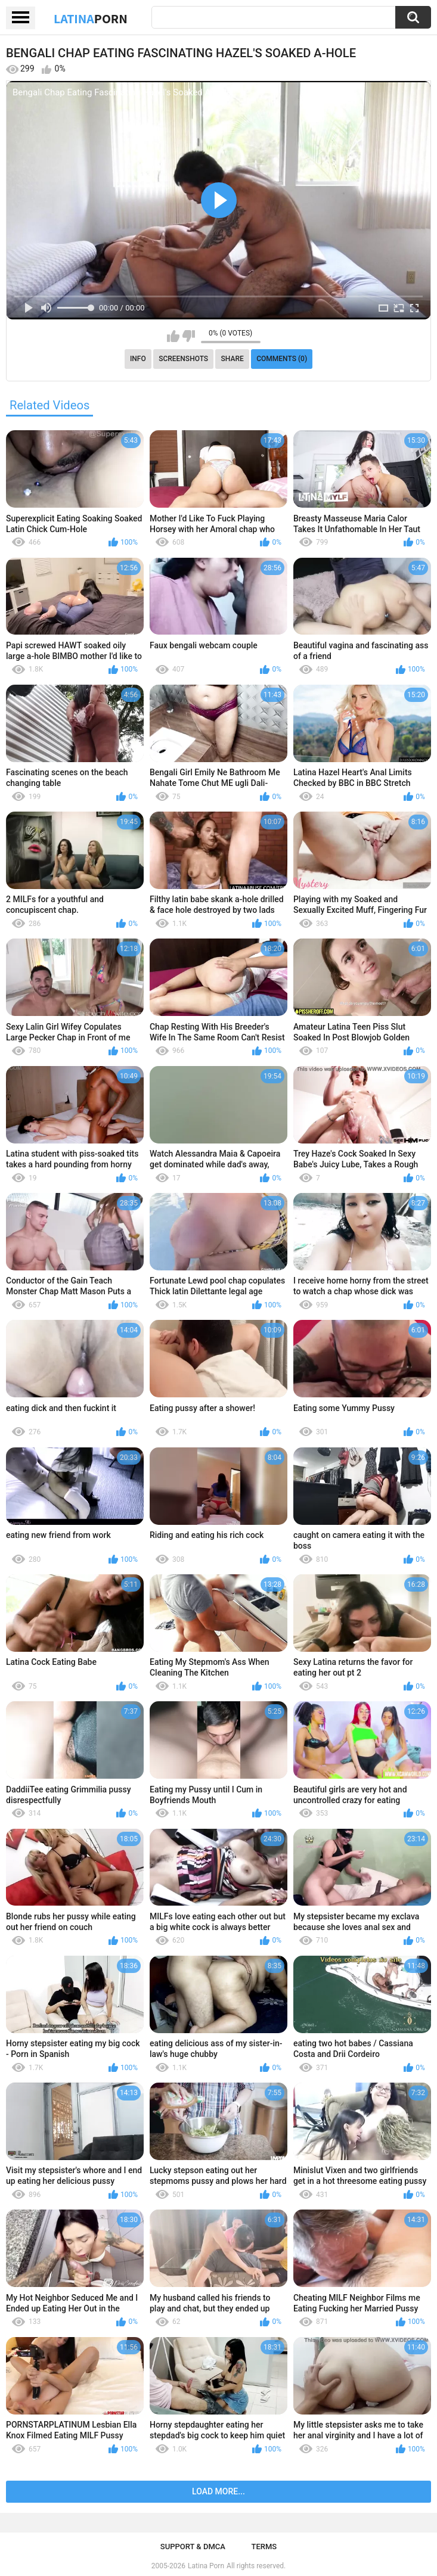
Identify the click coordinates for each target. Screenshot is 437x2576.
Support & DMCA (192, 2546)
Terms (264, 2546)
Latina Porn (206, 2566)
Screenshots (183, 359)
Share (232, 359)
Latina (91, 18)
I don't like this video (188, 336)
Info (138, 359)
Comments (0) (281, 359)
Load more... (218, 2491)
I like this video (173, 336)
